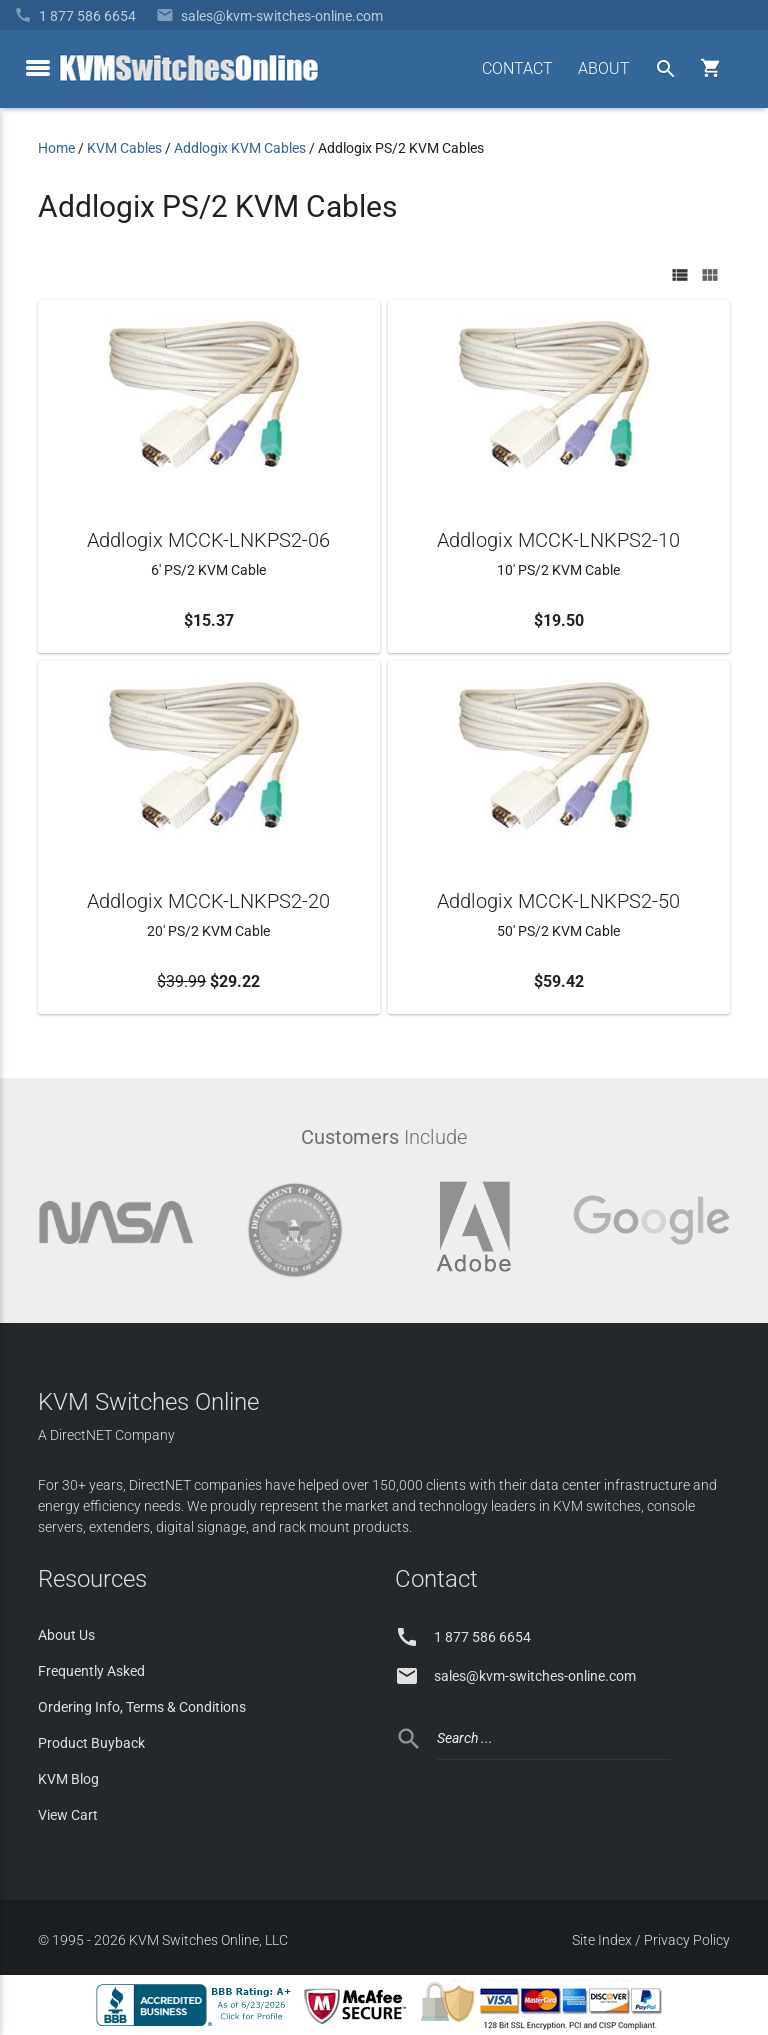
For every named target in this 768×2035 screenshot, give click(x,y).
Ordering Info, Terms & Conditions (142, 1707)
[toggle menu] (38, 68)
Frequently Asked (91, 1671)
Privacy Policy (687, 1940)
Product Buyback (91, 1743)
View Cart (68, 1815)
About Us (66, 1635)
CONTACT (517, 68)
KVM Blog (68, 1779)
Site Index (602, 1940)
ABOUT (604, 68)
